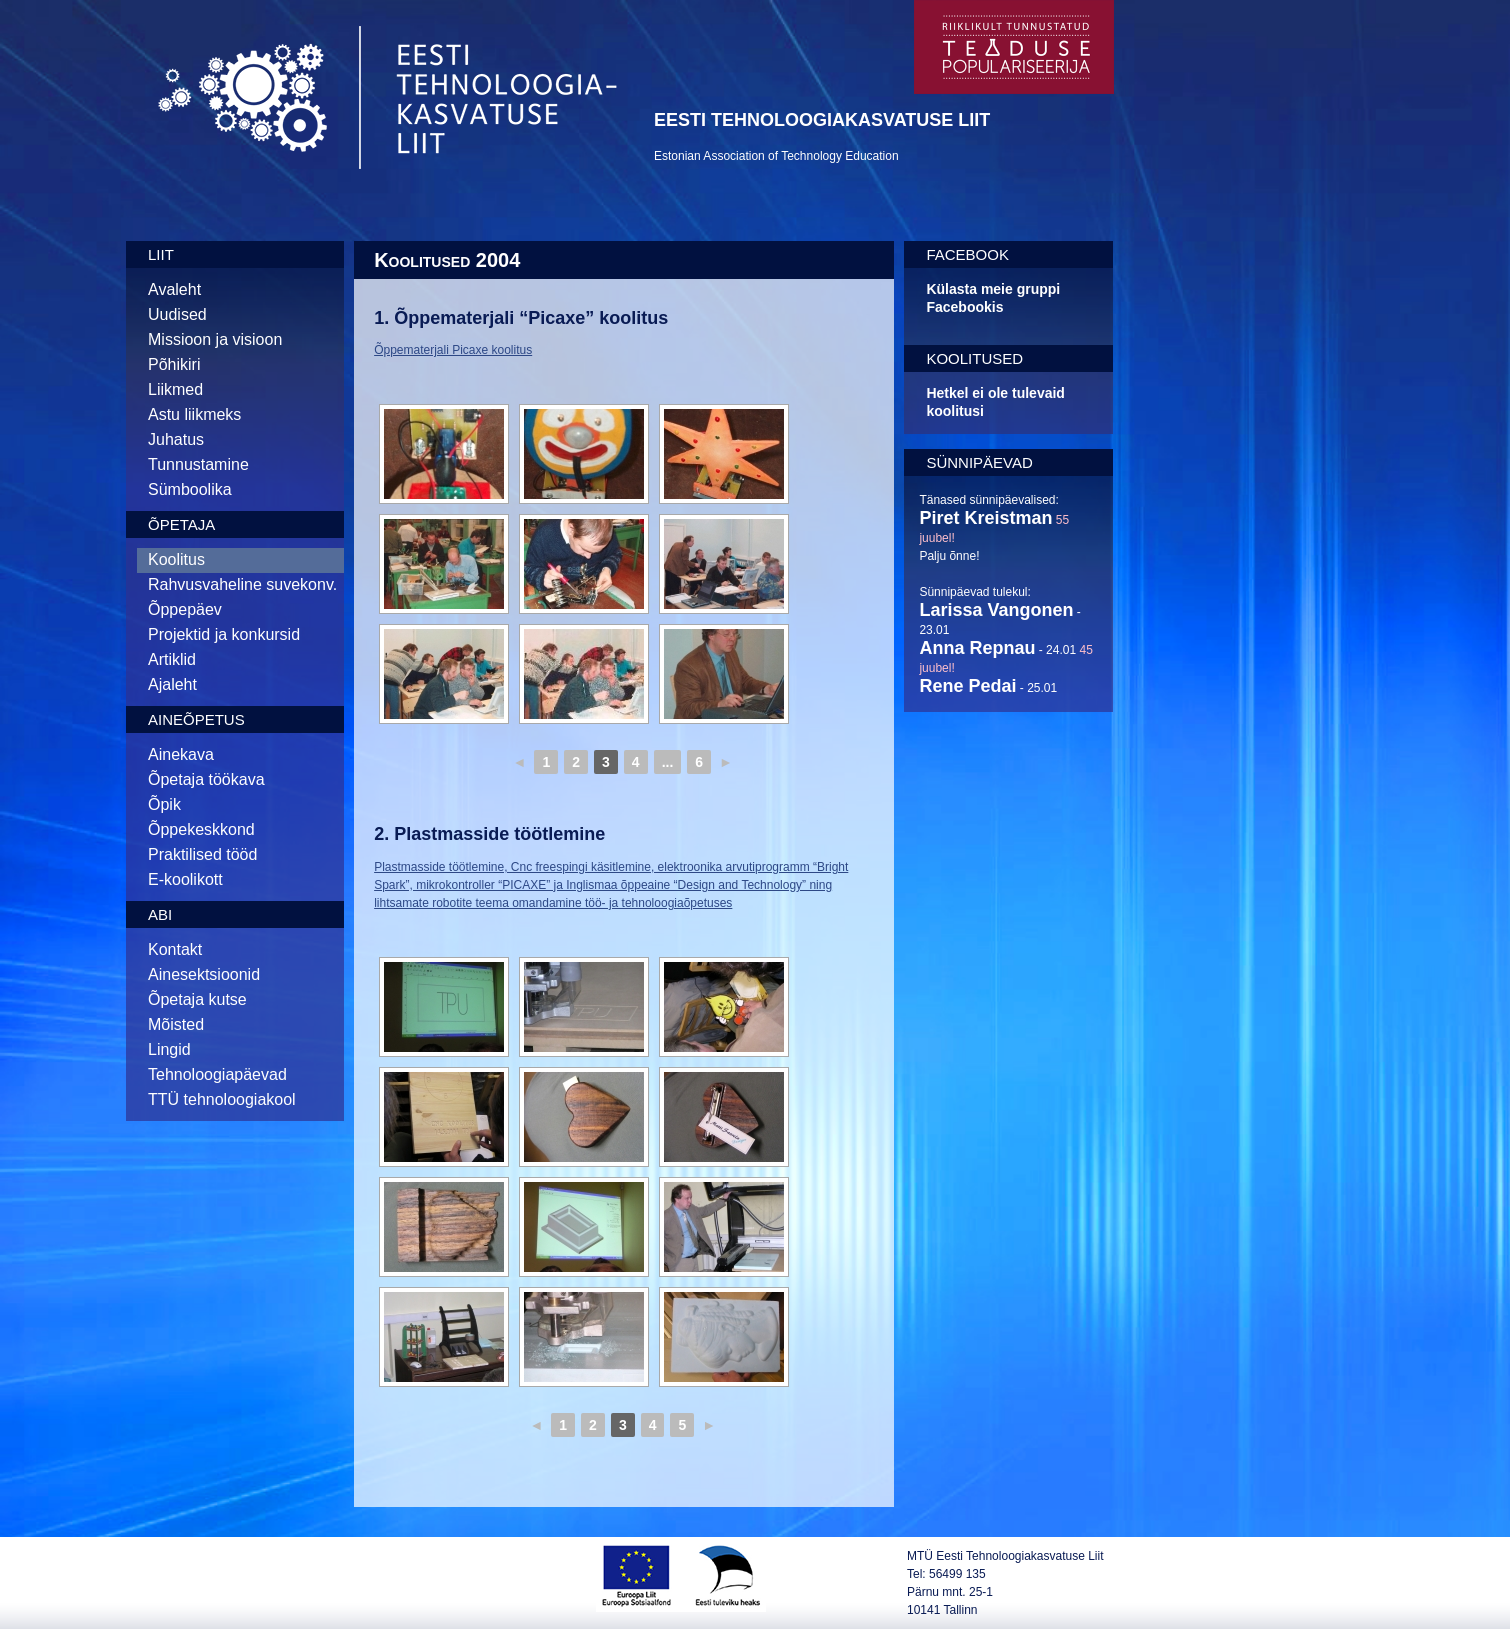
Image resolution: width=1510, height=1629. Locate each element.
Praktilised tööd (202, 854)
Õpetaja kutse (197, 999)
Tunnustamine (198, 464)
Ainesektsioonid (204, 974)
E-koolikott (185, 879)
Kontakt (175, 949)
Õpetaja (181, 524)
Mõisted (176, 1024)
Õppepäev (185, 609)
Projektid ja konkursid (224, 634)
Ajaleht (172, 684)
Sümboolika (190, 489)
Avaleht (174, 289)
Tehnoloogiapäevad (217, 1074)
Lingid (169, 1049)
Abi (160, 914)
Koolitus (176, 559)
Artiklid (172, 659)
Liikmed (175, 389)
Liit (161, 254)
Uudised (177, 314)
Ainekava (181, 754)
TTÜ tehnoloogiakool (222, 1099)
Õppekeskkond (201, 829)
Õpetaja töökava (206, 779)
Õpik (164, 804)
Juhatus (176, 439)
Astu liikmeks (194, 414)
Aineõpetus (196, 719)
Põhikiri (174, 364)
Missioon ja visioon (215, 339)
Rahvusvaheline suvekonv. (242, 584)
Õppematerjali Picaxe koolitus (453, 350)
